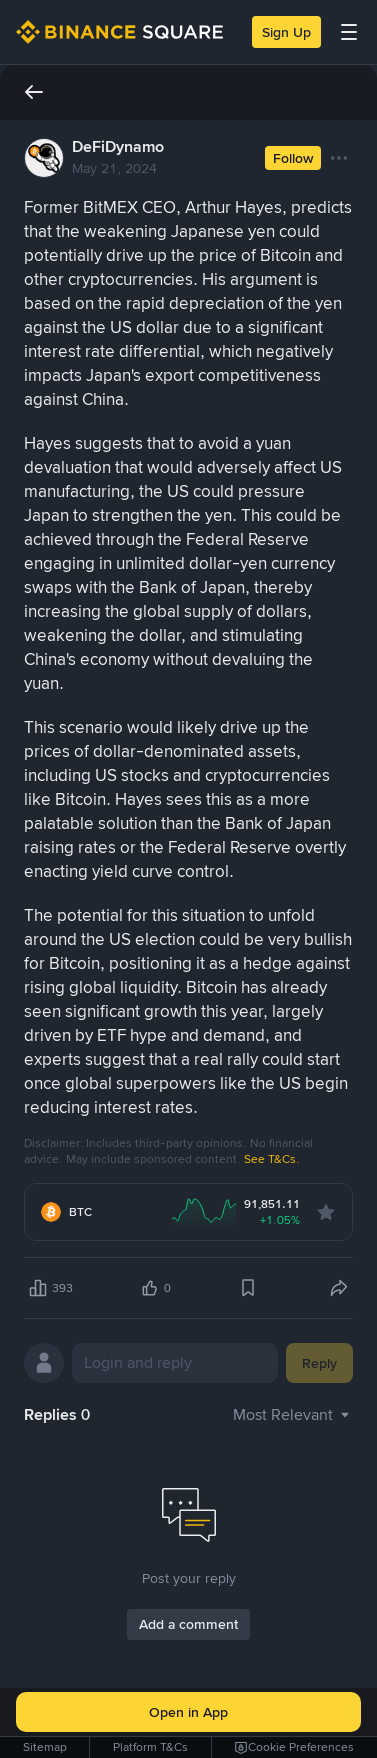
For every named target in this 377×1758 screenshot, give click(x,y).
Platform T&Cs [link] (150, 1747)
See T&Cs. (272, 1159)
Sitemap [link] (45, 1747)
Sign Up (286, 32)
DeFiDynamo (118, 146)
